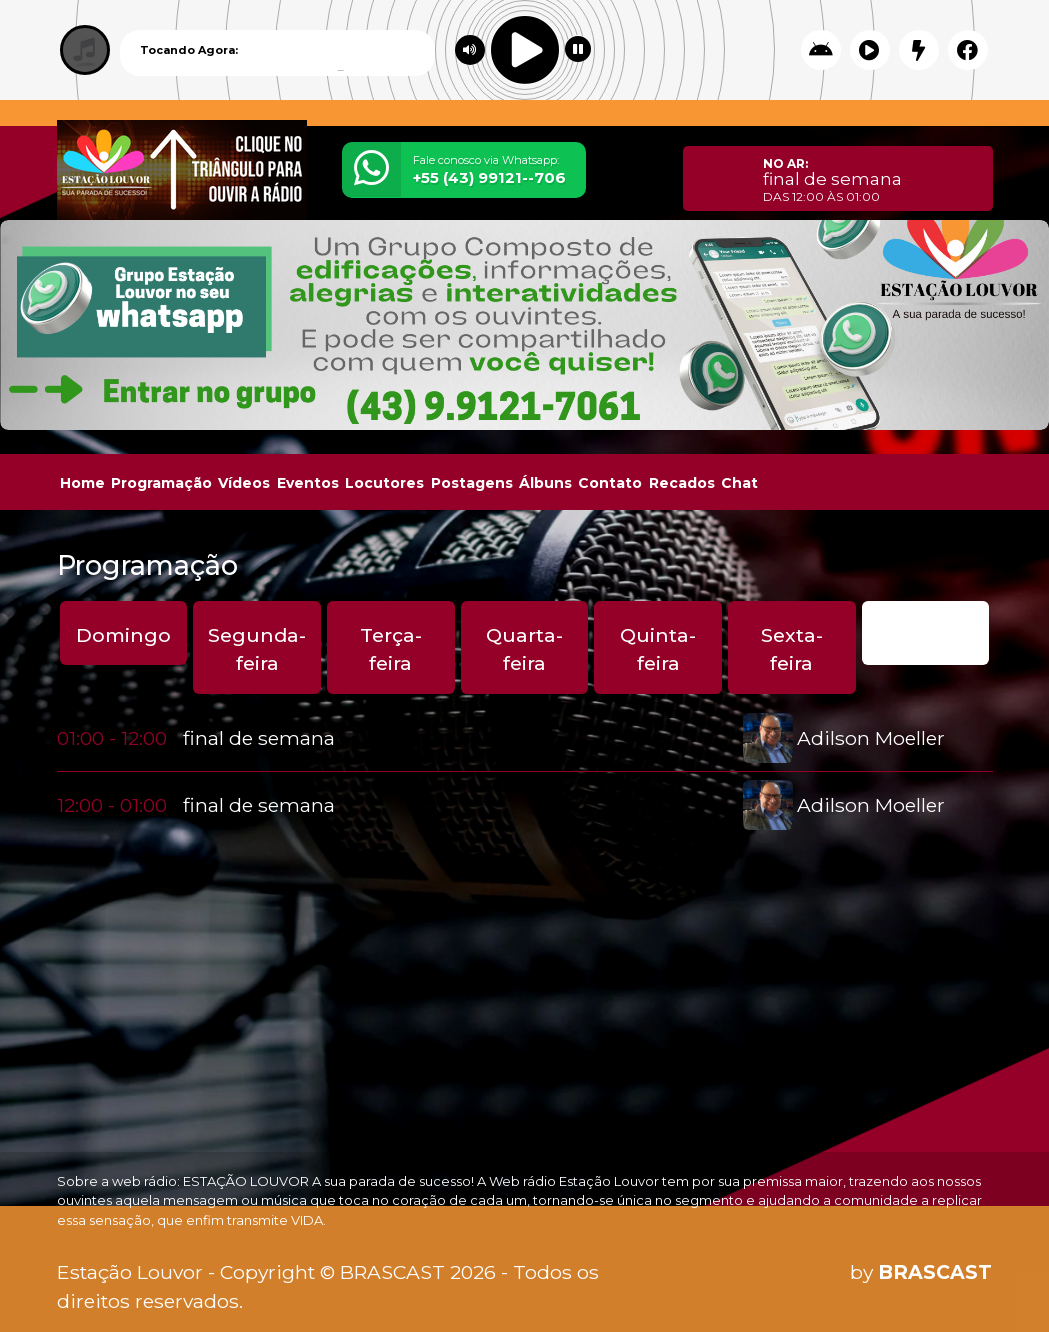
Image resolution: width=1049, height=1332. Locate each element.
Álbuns (545, 483)
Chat (739, 483)
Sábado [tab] (925, 635)
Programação (161, 483)
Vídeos (244, 483)
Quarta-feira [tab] (524, 649)
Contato (610, 483)
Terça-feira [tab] (391, 649)
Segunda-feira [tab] (257, 649)
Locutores (384, 483)
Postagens (472, 483)
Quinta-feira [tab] (658, 649)
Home (82, 483)
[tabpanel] (525, 771)
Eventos (308, 483)
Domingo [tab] (123, 635)
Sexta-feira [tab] (792, 649)
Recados (682, 483)
